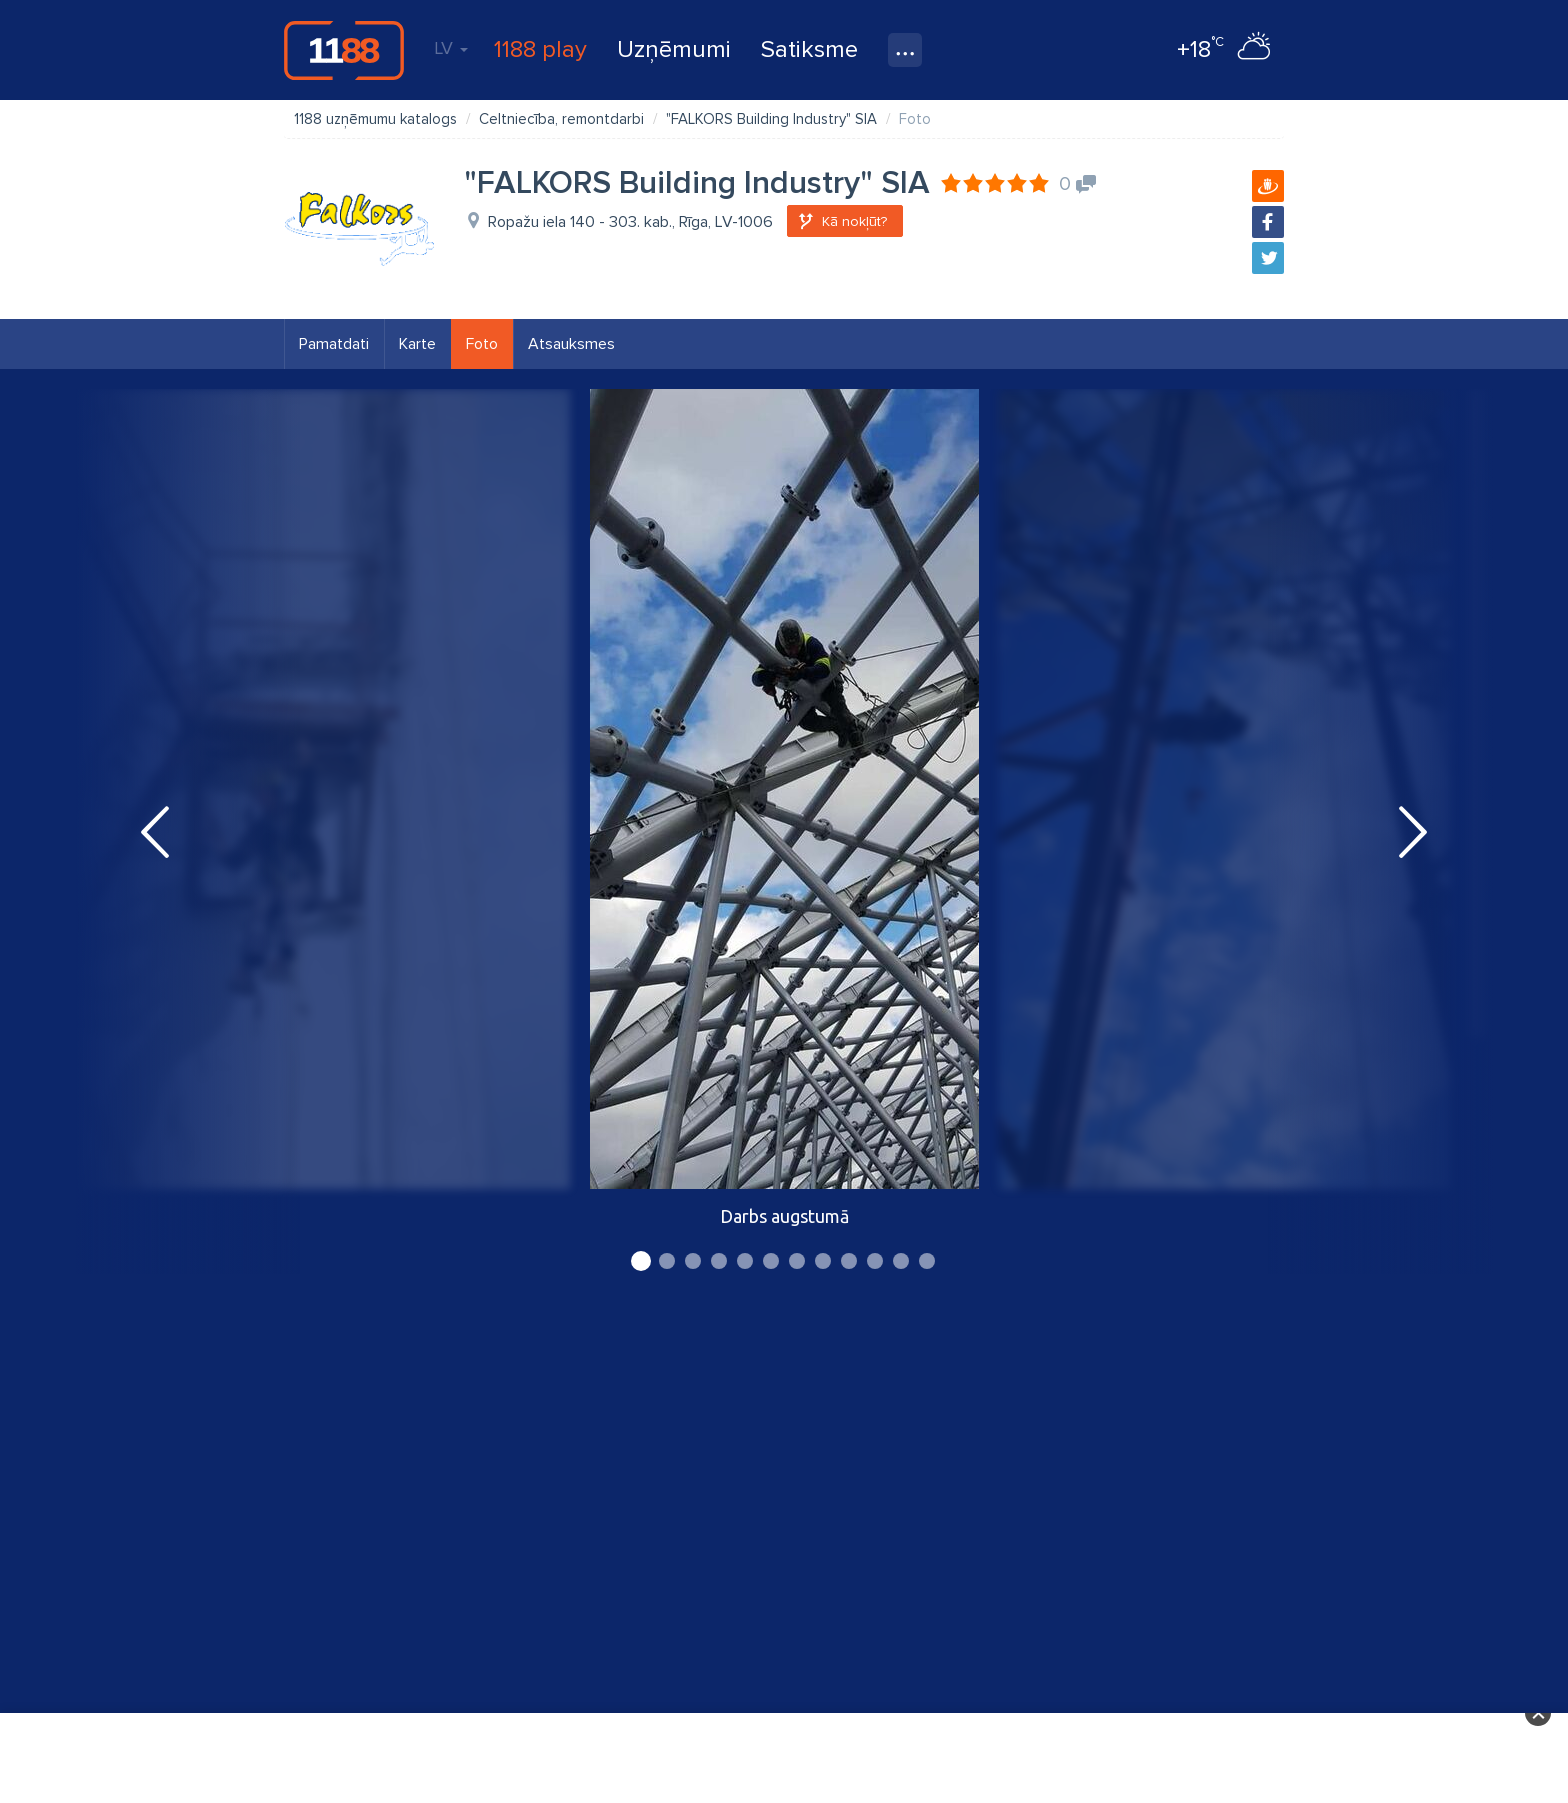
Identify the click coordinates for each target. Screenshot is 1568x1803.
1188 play (540, 49)
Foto (482, 344)
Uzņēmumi (674, 49)
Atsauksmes (571, 344)
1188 (344, 50)
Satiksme (809, 49)
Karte (417, 344)
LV (451, 48)
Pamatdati (334, 344)
